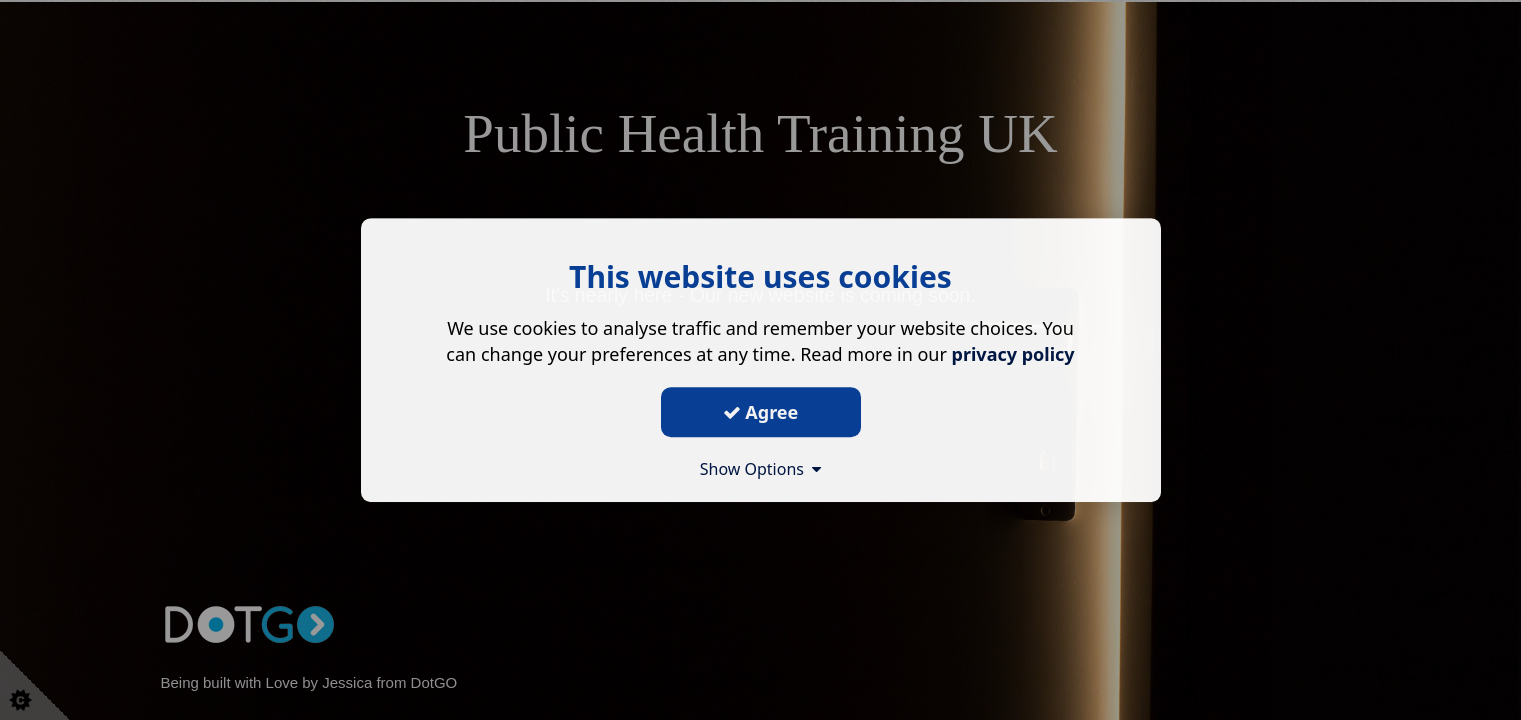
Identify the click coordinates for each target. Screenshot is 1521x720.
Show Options (761, 469)
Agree (761, 412)
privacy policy (1013, 354)
